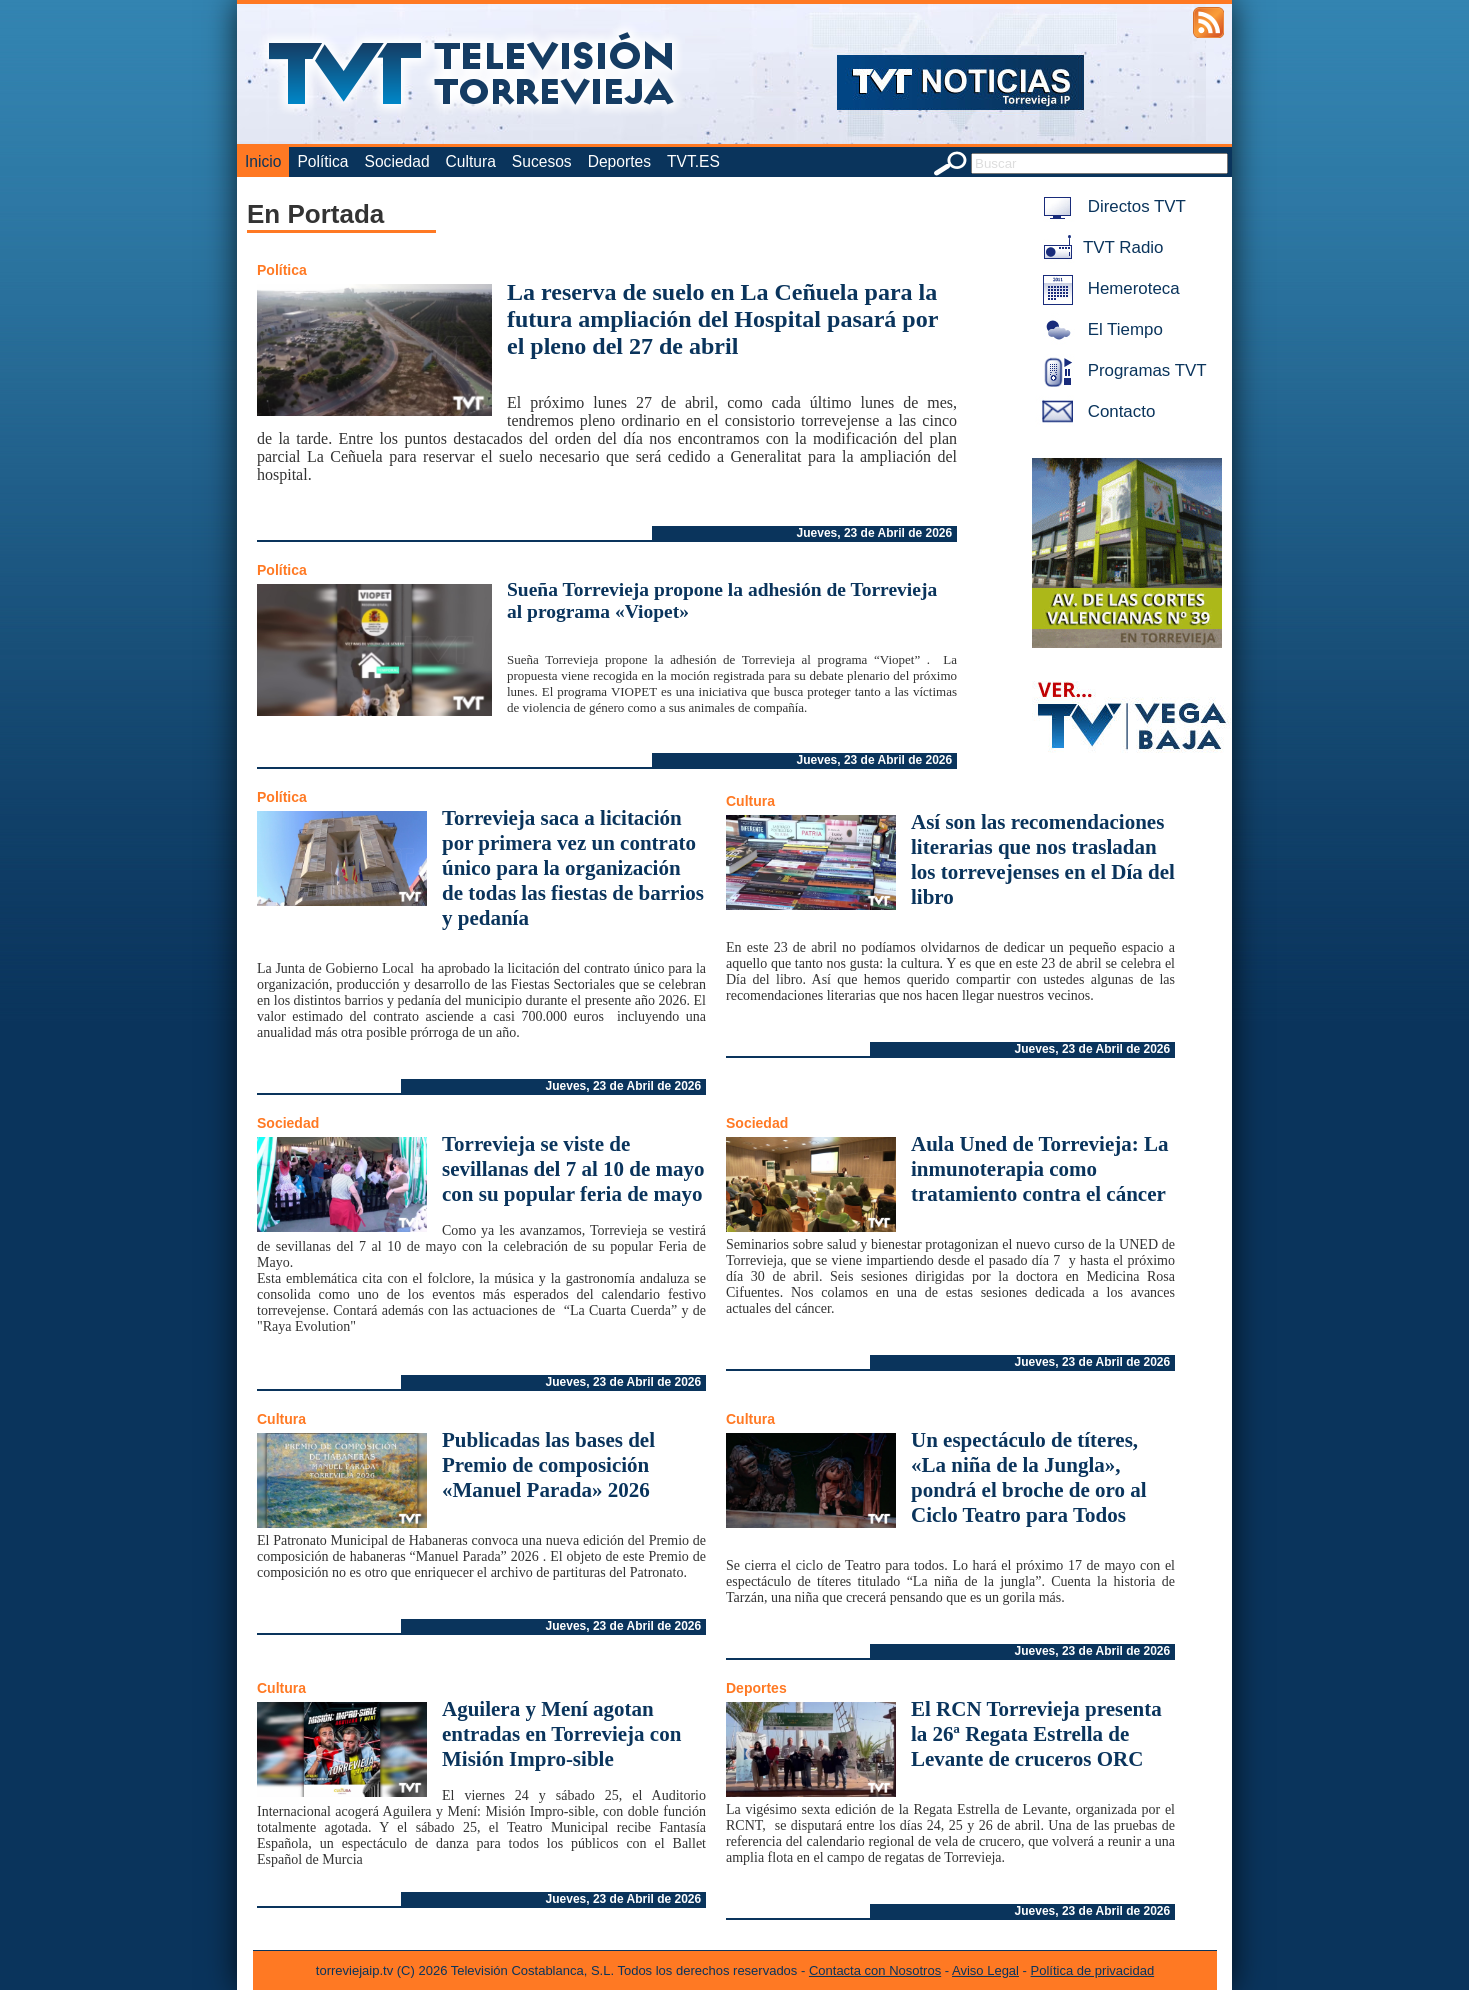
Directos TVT (1110, 206)
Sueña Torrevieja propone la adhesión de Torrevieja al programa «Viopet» (722, 600)
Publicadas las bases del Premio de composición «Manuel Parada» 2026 (548, 1465)
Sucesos (542, 161)
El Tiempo (1099, 329)
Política (322, 161)
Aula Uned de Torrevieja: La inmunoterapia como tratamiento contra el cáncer (1039, 1169)
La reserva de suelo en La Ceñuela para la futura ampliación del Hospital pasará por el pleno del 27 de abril (722, 319)
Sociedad (397, 161)
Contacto (1095, 411)
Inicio (263, 161)
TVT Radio (1099, 247)
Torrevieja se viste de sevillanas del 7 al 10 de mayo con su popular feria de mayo (573, 1169)
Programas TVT (1121, 370)
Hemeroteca (1107, 288)
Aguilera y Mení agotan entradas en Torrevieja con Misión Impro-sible (561, 1734)
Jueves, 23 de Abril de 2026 (875, 533)
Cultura (471, 161)
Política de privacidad (1093, 1970)
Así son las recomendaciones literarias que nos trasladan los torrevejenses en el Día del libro (1043, 859)
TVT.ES (693, 161)
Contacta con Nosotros (875, 1970)
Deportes (619, 161)
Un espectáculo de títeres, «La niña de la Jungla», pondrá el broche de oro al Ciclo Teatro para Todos (1028, 1477)
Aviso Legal (985, 1970)
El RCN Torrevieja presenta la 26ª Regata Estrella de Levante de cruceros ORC (1036, 1734)
